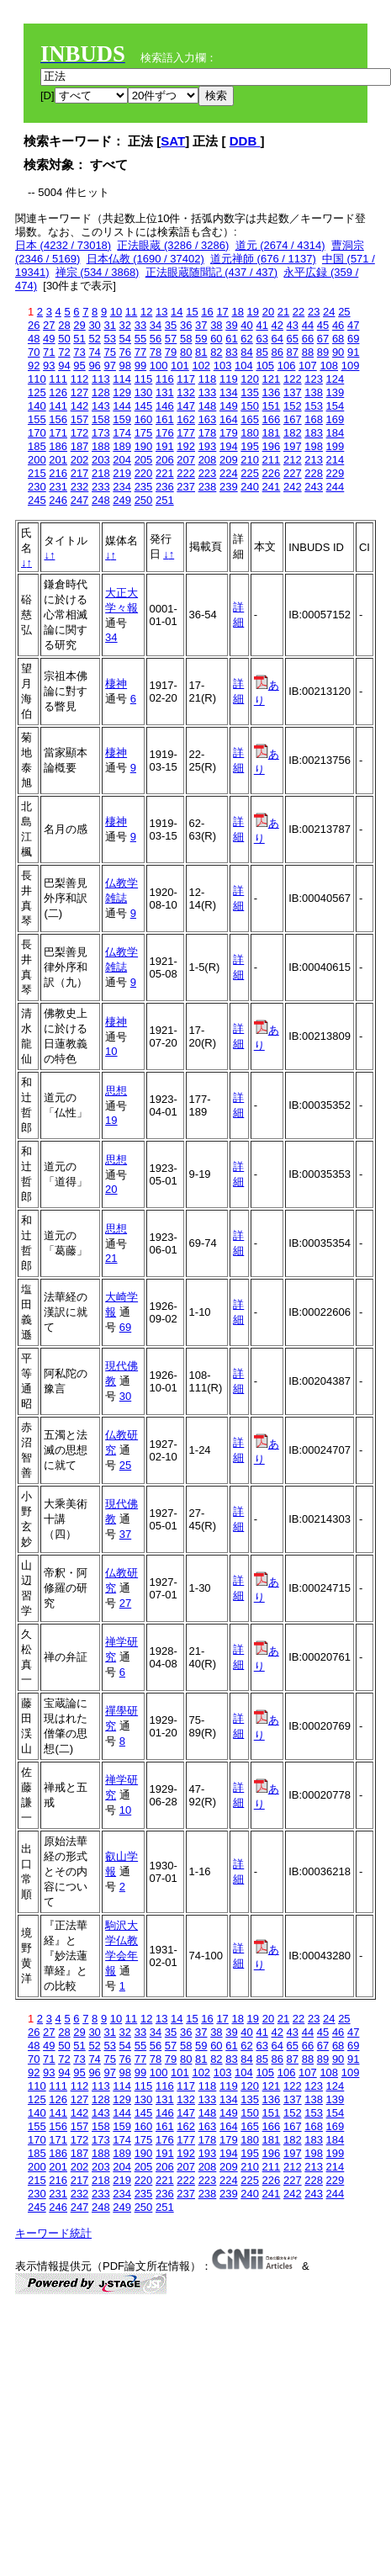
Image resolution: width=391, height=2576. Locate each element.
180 (249, 433)
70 (34, 352)
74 (94, 352)
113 (101, 379)
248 (101, 500)
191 (165, 446)
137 (292, 392)
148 (207, 406)
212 (292, 459)
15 (192, 311)
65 (293, 338)
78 (155, 352)
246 (58, 500)
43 (293, 325)
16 (207, 311)
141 (58, 406)
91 (353, 352)
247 (80, 500)
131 (165, 392)
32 (125, 325)
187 (80, 446)
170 (37, 433)
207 (186, 459)
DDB (245, 141)
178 (207, 433)
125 (37, 392)
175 (144, 433)
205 (144, 459)
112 (80, 379)
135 (249, 392)
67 (323, 338)
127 (80, 392)
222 (186, 473)
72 (64, 352)
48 (34, 338)
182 (292, 433)
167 (292, 419)
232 (80, 486)
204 (122, 459)
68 (338, 338)
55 (140, 338)
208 (207, 459)
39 (231, 325)
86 (277, 352)
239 (228, 486)
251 (165, 500)
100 (159, 365)
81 (201, 352)
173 (101, 433)
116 (165, 379)
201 (58, 459)
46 (338, 325)
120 (249, 379)
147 (186, 406)
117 (186, 379)
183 (313, 433)
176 (165, 433)
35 (171, 325)
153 (313, 406)
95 (79, 365)
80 (186, 352)
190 (144, 446)
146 (165, 406)
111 (58, 379)
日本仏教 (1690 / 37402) (145, 258)
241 (271, 486)
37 (201, 325)
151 (271, 406)
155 (37, 419)
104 (244, 365)
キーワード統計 (53, 2233)
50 (64, 338)
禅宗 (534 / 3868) (97, 272)
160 (144, 419)
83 (231, 352)
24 (329, 311)
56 (155, 338)
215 (37, 473)
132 (186, 392)
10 (116, 311)
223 (207, 473)
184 (335, 433)
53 (109, 338)
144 (122, 406)
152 (292, 406)
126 (58, 392)
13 (161, 311)
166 (271, 419)
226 (271, 473)
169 (335, 419)
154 (335, 406)
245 (37, 500)
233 (101, 486)
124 (335, 379)
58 (186, 338)
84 (246, 352)
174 (122, 433)
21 (283, 311)
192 (186, 446)
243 (313, 486)
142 (80, 406)
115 (144, 379)
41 (261, 325)
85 (261, 352)
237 (186, 486)
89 (323, 352)
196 (271, 446)
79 (171, 352)
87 (293, 352)
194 (228, 446)
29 (79, 325)
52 (94, 338)
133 (207, 392)
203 (101, 459)
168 (313, 419)
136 (271, 392)
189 (122, 446)
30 (94, 325)
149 (228, 406)
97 (109, 365)
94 (64, 365)
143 (101, 406)
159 (122, 419)
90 (338, 352)
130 (144, 392)
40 (246, 325)
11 (131, 311)
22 (298, 311)
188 (101, 446)
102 (201, 365)
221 (165, 473)
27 (49, 325)
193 (207, 446)
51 (79, 338)
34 (155, 325)
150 (249, 406)
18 (237, 311)
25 (344, 311)
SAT (173, 141)
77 (140, 352)
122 (292, 379)
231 (58, 486)
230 (37, 486)
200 (37, 459)
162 (186, 419)
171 (58, 433)
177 (186, 433)
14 (176, 311)
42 (277, 325)
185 (37, 446)
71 (49, 352)
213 (313, 459)
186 (58, 446)
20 (268, 311)
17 (222, 311)
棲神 (116, 683)
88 (308, 352)
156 (58, 419)
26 (34, 325)
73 (79, 352)
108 (329, 365)
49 (49, 338)
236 (165, 486)
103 (223, 365)
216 (58, 473)
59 (201, 338)
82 (216, 352)
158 (101, 419)
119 (228, 379)
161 (165, 419)
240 (249, 486)
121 (271, 379)
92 (34, 365)
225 (249, 473)
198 (313, 446)
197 (292, 446)
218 (101, 473)
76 (125, 352)
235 (144, 486)
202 (80, 459)
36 (186, 325)
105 (265, 365)
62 (246, 338)
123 (313, 379)
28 (64, 325)
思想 (116, 1090)
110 (37, 379)
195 (249, 446)
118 (207, 379)
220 (144, 473)
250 (144, 500)
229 (335, 473)
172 (80, 433)
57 (171, 338)
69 (353, 338)
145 (144, 406)
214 (335, 459)
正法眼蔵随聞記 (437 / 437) (211, 272)
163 (207, 419)
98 (125, 365)
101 (180, 365)
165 (249, 419)
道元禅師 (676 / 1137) (263, 258)
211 (271, 459)
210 (249, 459)
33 (140, 325)
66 (308, 338)
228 (313, 473)
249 (122, 500)
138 (313, 392)
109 (350, 365)
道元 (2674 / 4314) (280, 245)
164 (228, 419)
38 (216, 325)
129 (122, 392)
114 (122, 379)
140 (37, 406)
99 (140, 365)
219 (122, 473)
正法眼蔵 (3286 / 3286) (173, 245)
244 (335, 486)
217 (80, 473)
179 (228, 433)
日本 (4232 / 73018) (63, 245)
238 (207, 486)
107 (308, 365)
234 (122, 486)
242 (292, 486)
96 (94, 365)
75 (109, 352)
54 (125, 338)
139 (335, 392)
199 (335, 446)
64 (277, 338)
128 (101, 392)
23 (314, 311)
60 (216, 338)
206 (165, 459)
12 (146, 311)
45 (323, 325)
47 (353, 325)
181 (271, 433)
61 (231, 338)
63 (261, 338)
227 (292, 473)
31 (109, 325)
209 (228, 459)
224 (228, 473)
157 (80, 419)
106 (286, 365)
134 (228, 392)
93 (49, 365)
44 (308, 325)
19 (253, 311)
